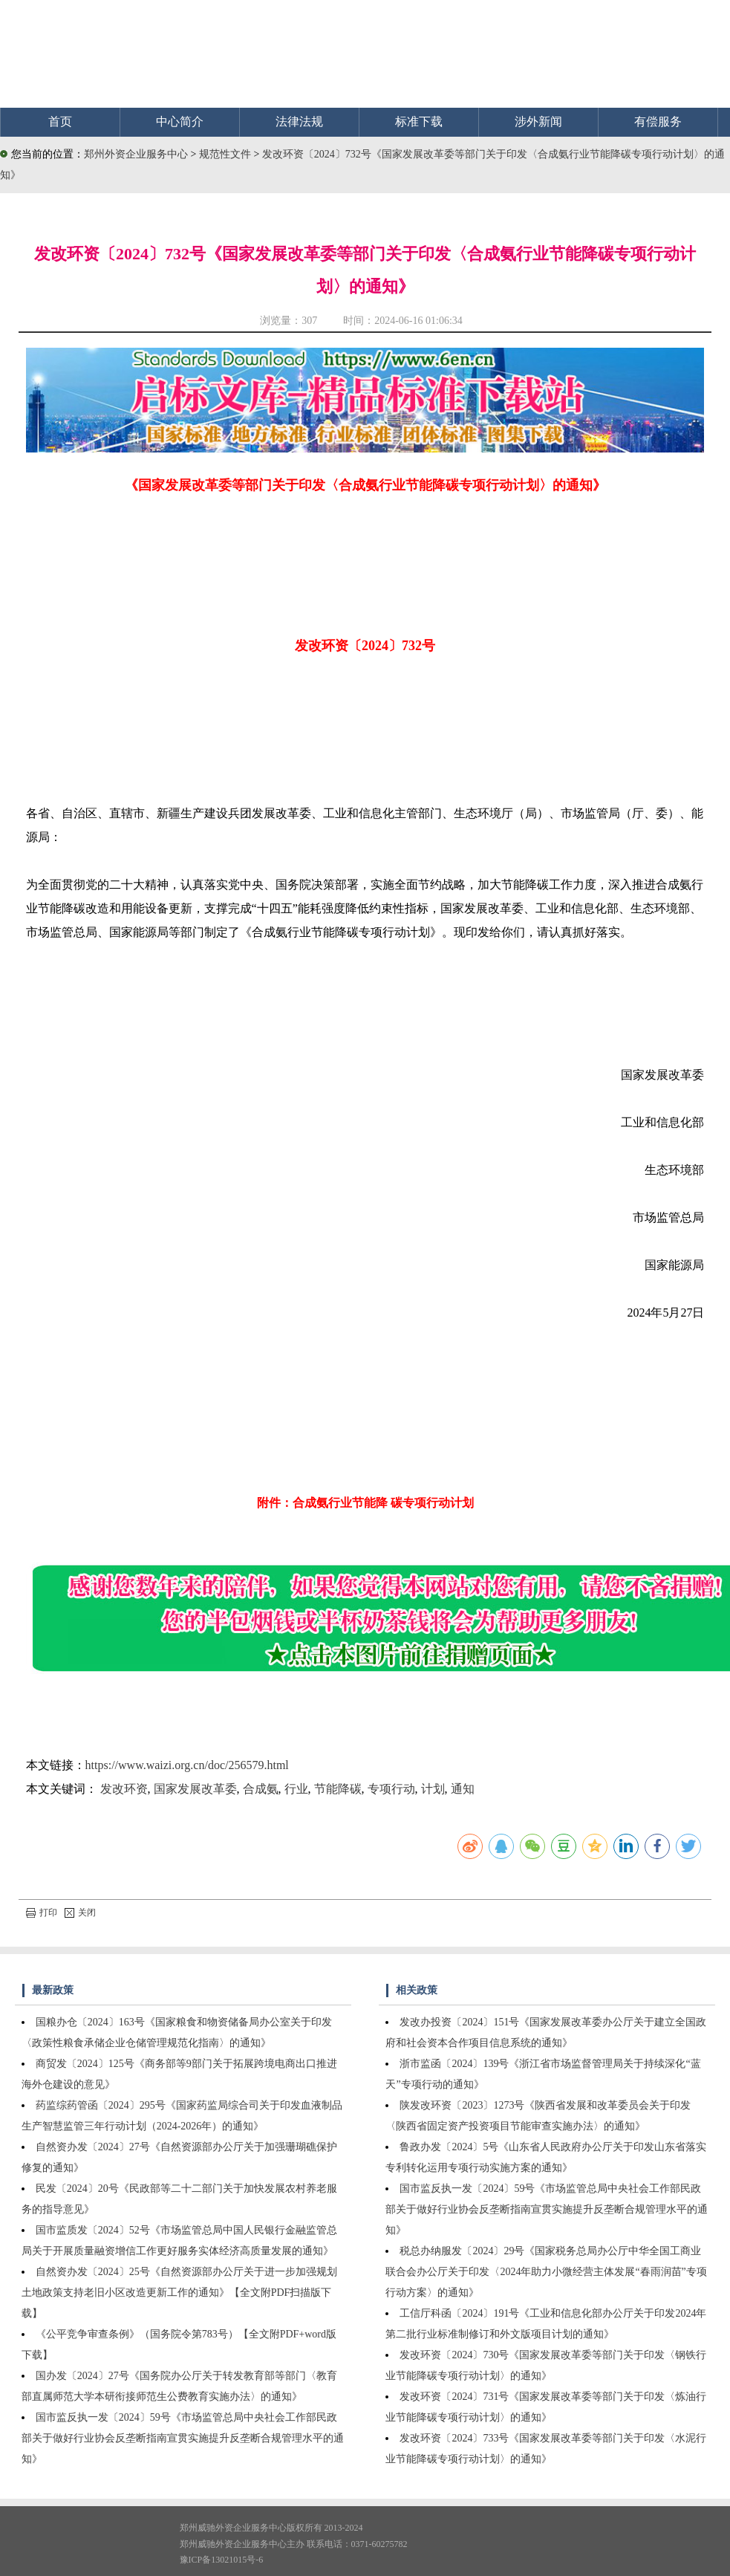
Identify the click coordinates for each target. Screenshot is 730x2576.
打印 (41, 1912)
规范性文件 (226, 154)
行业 (296, 1788)
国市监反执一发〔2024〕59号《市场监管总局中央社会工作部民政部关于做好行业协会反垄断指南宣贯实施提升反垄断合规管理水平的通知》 (183, 2438)
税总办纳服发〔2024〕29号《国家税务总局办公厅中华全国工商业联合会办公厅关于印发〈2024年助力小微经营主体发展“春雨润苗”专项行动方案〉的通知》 (545, 2271)
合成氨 (260, 1788)
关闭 (80, 1912)
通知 (463, 1788)
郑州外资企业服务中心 (136, 154)
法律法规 (299, 121)
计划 (433, 1788)
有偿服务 (658, 121)
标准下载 (419, 121)
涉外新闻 (538, 121)
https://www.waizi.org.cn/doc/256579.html (187, 1765)
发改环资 (124, 1788)
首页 (60, 121)
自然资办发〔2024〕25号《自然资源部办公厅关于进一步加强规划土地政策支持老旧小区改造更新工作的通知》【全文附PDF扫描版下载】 (179, 2292)
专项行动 (391, 1788)
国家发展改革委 (195, 1788)
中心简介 (179, 121)
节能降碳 (338, 1788)
